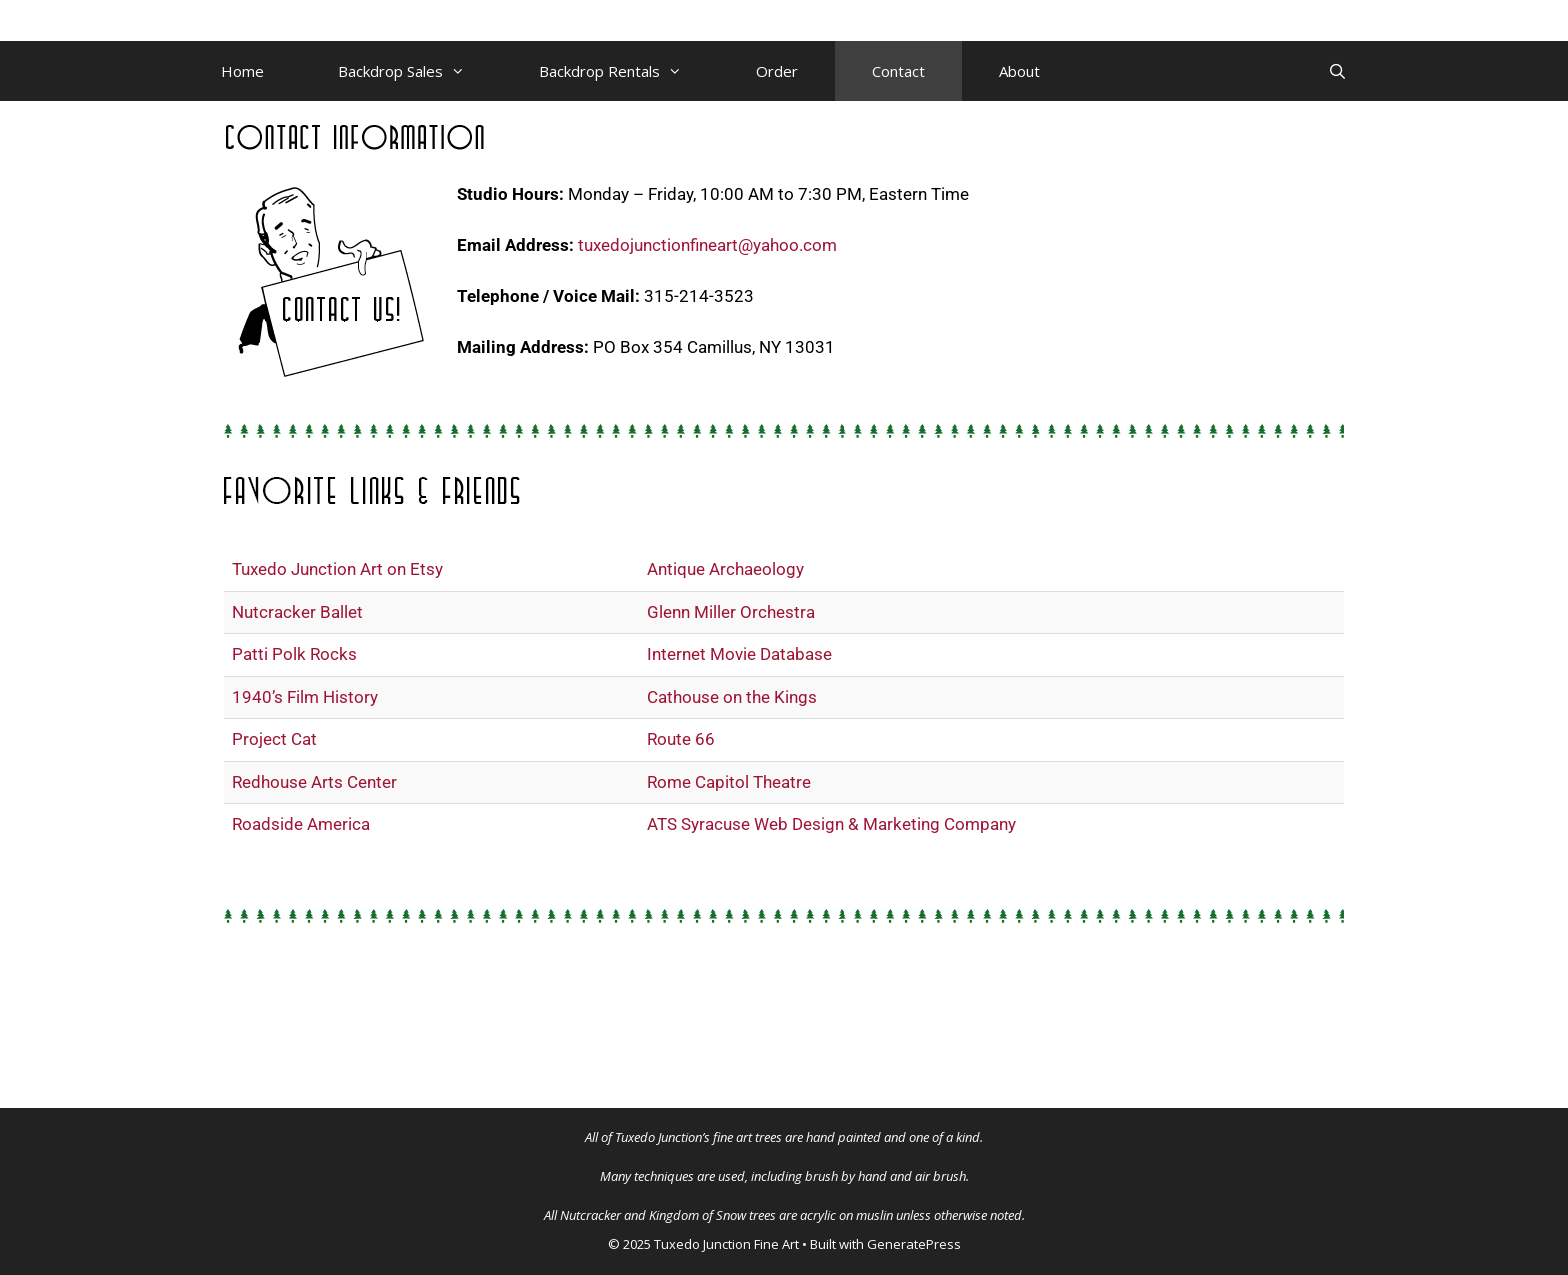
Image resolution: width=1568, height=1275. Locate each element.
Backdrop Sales (420, 71)
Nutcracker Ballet (297, 612)
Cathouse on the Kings (732, 697)
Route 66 (681, 739)
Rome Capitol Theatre (729, 782)
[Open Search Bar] (1337, 71)
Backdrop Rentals (629, 71)
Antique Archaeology (725, 569)
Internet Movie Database (739, 654)
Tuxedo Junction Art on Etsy (337, 569)
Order (777, 71)
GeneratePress (914, 1244)
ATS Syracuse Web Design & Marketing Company (831, 824)
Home (242, 71)
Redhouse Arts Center (314, 782)
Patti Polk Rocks (294, 654)
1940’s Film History (305, 697)
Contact (898, 71)
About (1019, 71)
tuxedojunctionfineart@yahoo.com (707, 245)
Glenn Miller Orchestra (731, 612)
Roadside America (301, 824)
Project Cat (274, 739)
